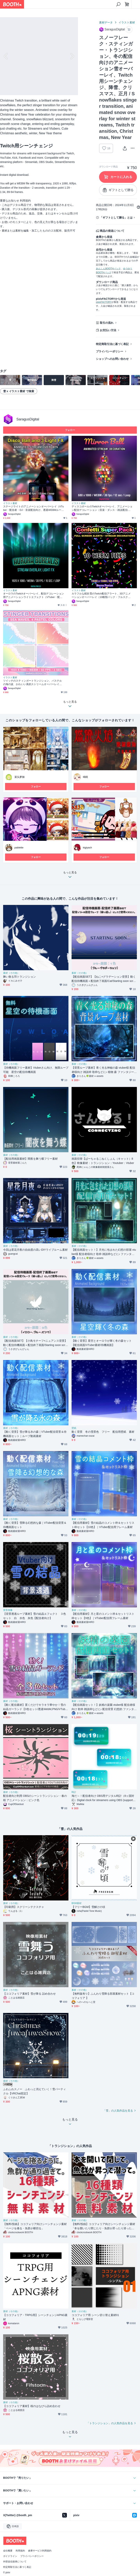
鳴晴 (85, 777)
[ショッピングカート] (127, 4)
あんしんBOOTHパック (108, 268)
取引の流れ (106, 322)
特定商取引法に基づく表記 (112, 344)
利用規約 (20, 2550)
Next (72, 56)
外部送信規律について (15, 2561)
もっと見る (70, 875)
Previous (6, 56)
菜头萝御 (19, 777)
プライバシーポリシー (109, 351)
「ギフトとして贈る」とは (116, 217)
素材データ (106, 22)
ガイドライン (10, 2556)
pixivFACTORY (104, 302)
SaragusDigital (27, 419)
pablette (18, 847)
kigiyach (87, 847)
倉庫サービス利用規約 (39, 2550)
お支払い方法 (108, 330)
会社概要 (7, 2550)
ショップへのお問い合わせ (112, 358)
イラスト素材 (127, 22)
